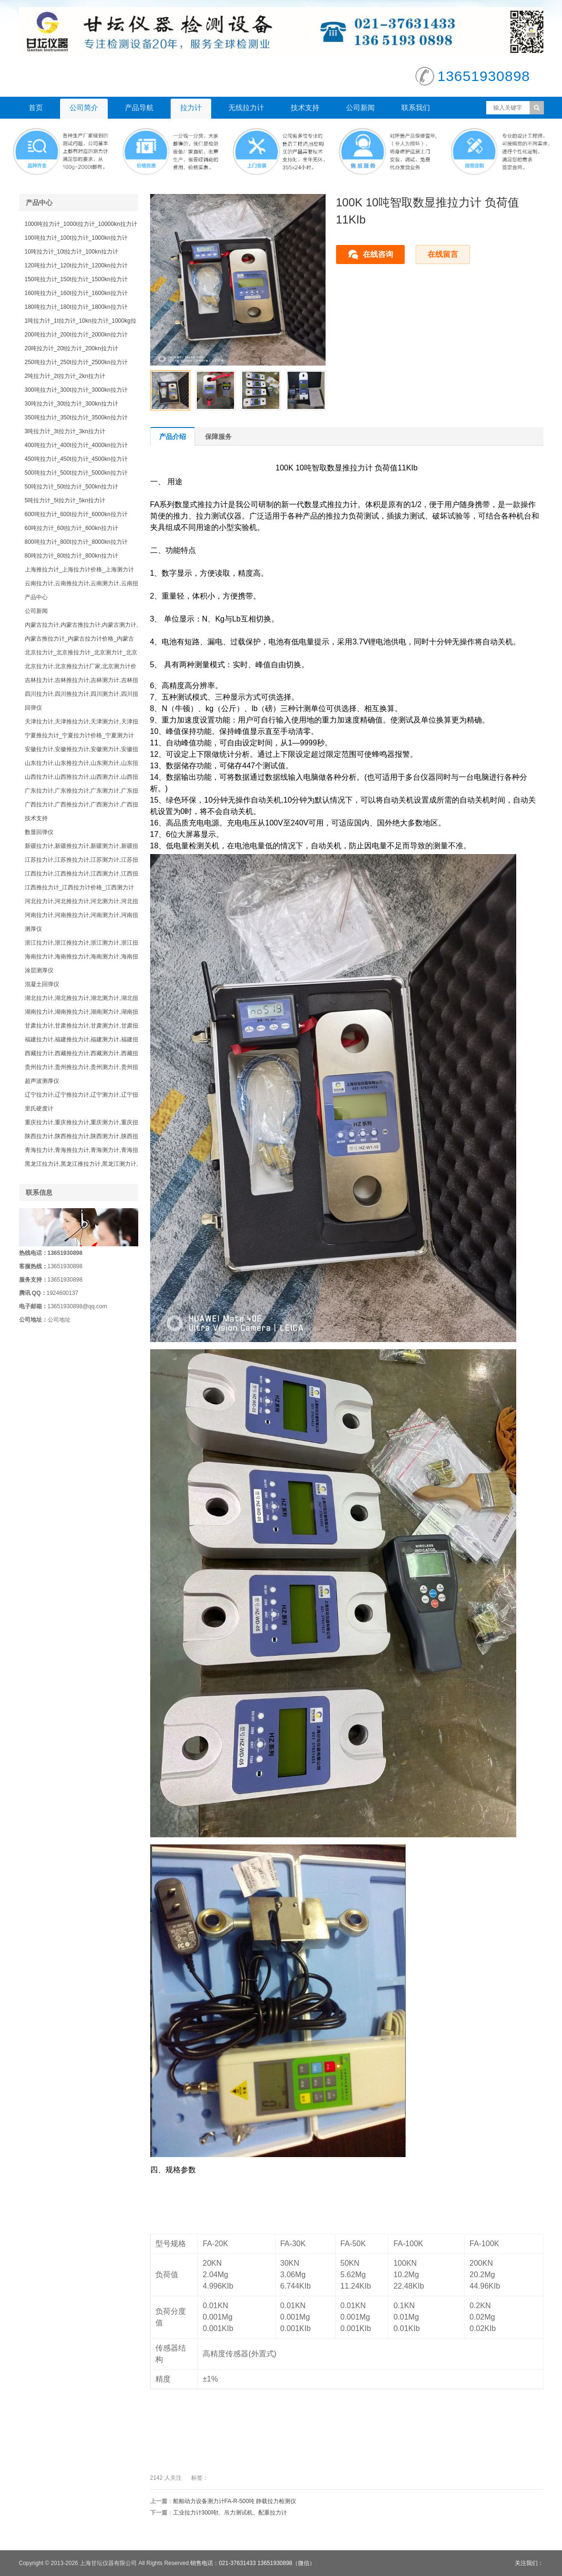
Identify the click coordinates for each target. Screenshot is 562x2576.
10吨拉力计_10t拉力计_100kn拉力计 (71, 251)
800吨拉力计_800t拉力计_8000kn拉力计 (76, 542)
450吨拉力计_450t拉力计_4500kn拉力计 (76, 459)
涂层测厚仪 (39, 970)
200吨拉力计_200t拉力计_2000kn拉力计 (76, 334)
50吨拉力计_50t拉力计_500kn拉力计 (71, 486)
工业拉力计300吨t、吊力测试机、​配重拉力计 (230, 2512)
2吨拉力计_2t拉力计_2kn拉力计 (65, 376)
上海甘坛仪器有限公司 (108, 2563)
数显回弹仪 (39, 832)
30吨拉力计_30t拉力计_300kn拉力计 (71, 403)
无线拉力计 (246, 107)
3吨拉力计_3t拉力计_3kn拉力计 (65, 431)
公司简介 (84, 107)
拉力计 (191, 107)
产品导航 (139, 107)
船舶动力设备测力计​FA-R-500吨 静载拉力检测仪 (234, 2501)
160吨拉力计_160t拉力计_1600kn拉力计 (76, 293)
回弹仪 (33, 707)
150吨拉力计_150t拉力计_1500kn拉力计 (76, 279)
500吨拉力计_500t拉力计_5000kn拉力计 (76, 472)
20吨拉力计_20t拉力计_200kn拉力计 (71, 348)
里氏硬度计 (39, 1108)
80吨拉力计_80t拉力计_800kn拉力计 (71, 555)
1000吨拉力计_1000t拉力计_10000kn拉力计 (81, 224)
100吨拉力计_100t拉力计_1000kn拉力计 (76, 237)
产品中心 (36, 597)
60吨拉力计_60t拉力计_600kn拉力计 (71, 528)
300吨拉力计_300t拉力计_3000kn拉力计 (76, 390)
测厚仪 (33, 929)
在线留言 (443, 254)
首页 (36, 107)
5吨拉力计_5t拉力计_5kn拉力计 (65, 500)
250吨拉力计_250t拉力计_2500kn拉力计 (76, 362)
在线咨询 (378, 254)
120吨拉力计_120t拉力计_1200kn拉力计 (76, 265)
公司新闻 (360, 107)
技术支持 (305, 107)
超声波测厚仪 (42, 1081)
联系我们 (415, 107)
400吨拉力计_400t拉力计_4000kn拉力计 (76, 445)
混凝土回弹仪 (42, 984)
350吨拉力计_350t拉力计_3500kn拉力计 (76, 417)
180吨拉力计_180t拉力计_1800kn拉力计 (76, 307)
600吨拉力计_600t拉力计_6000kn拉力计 (76, 514)
